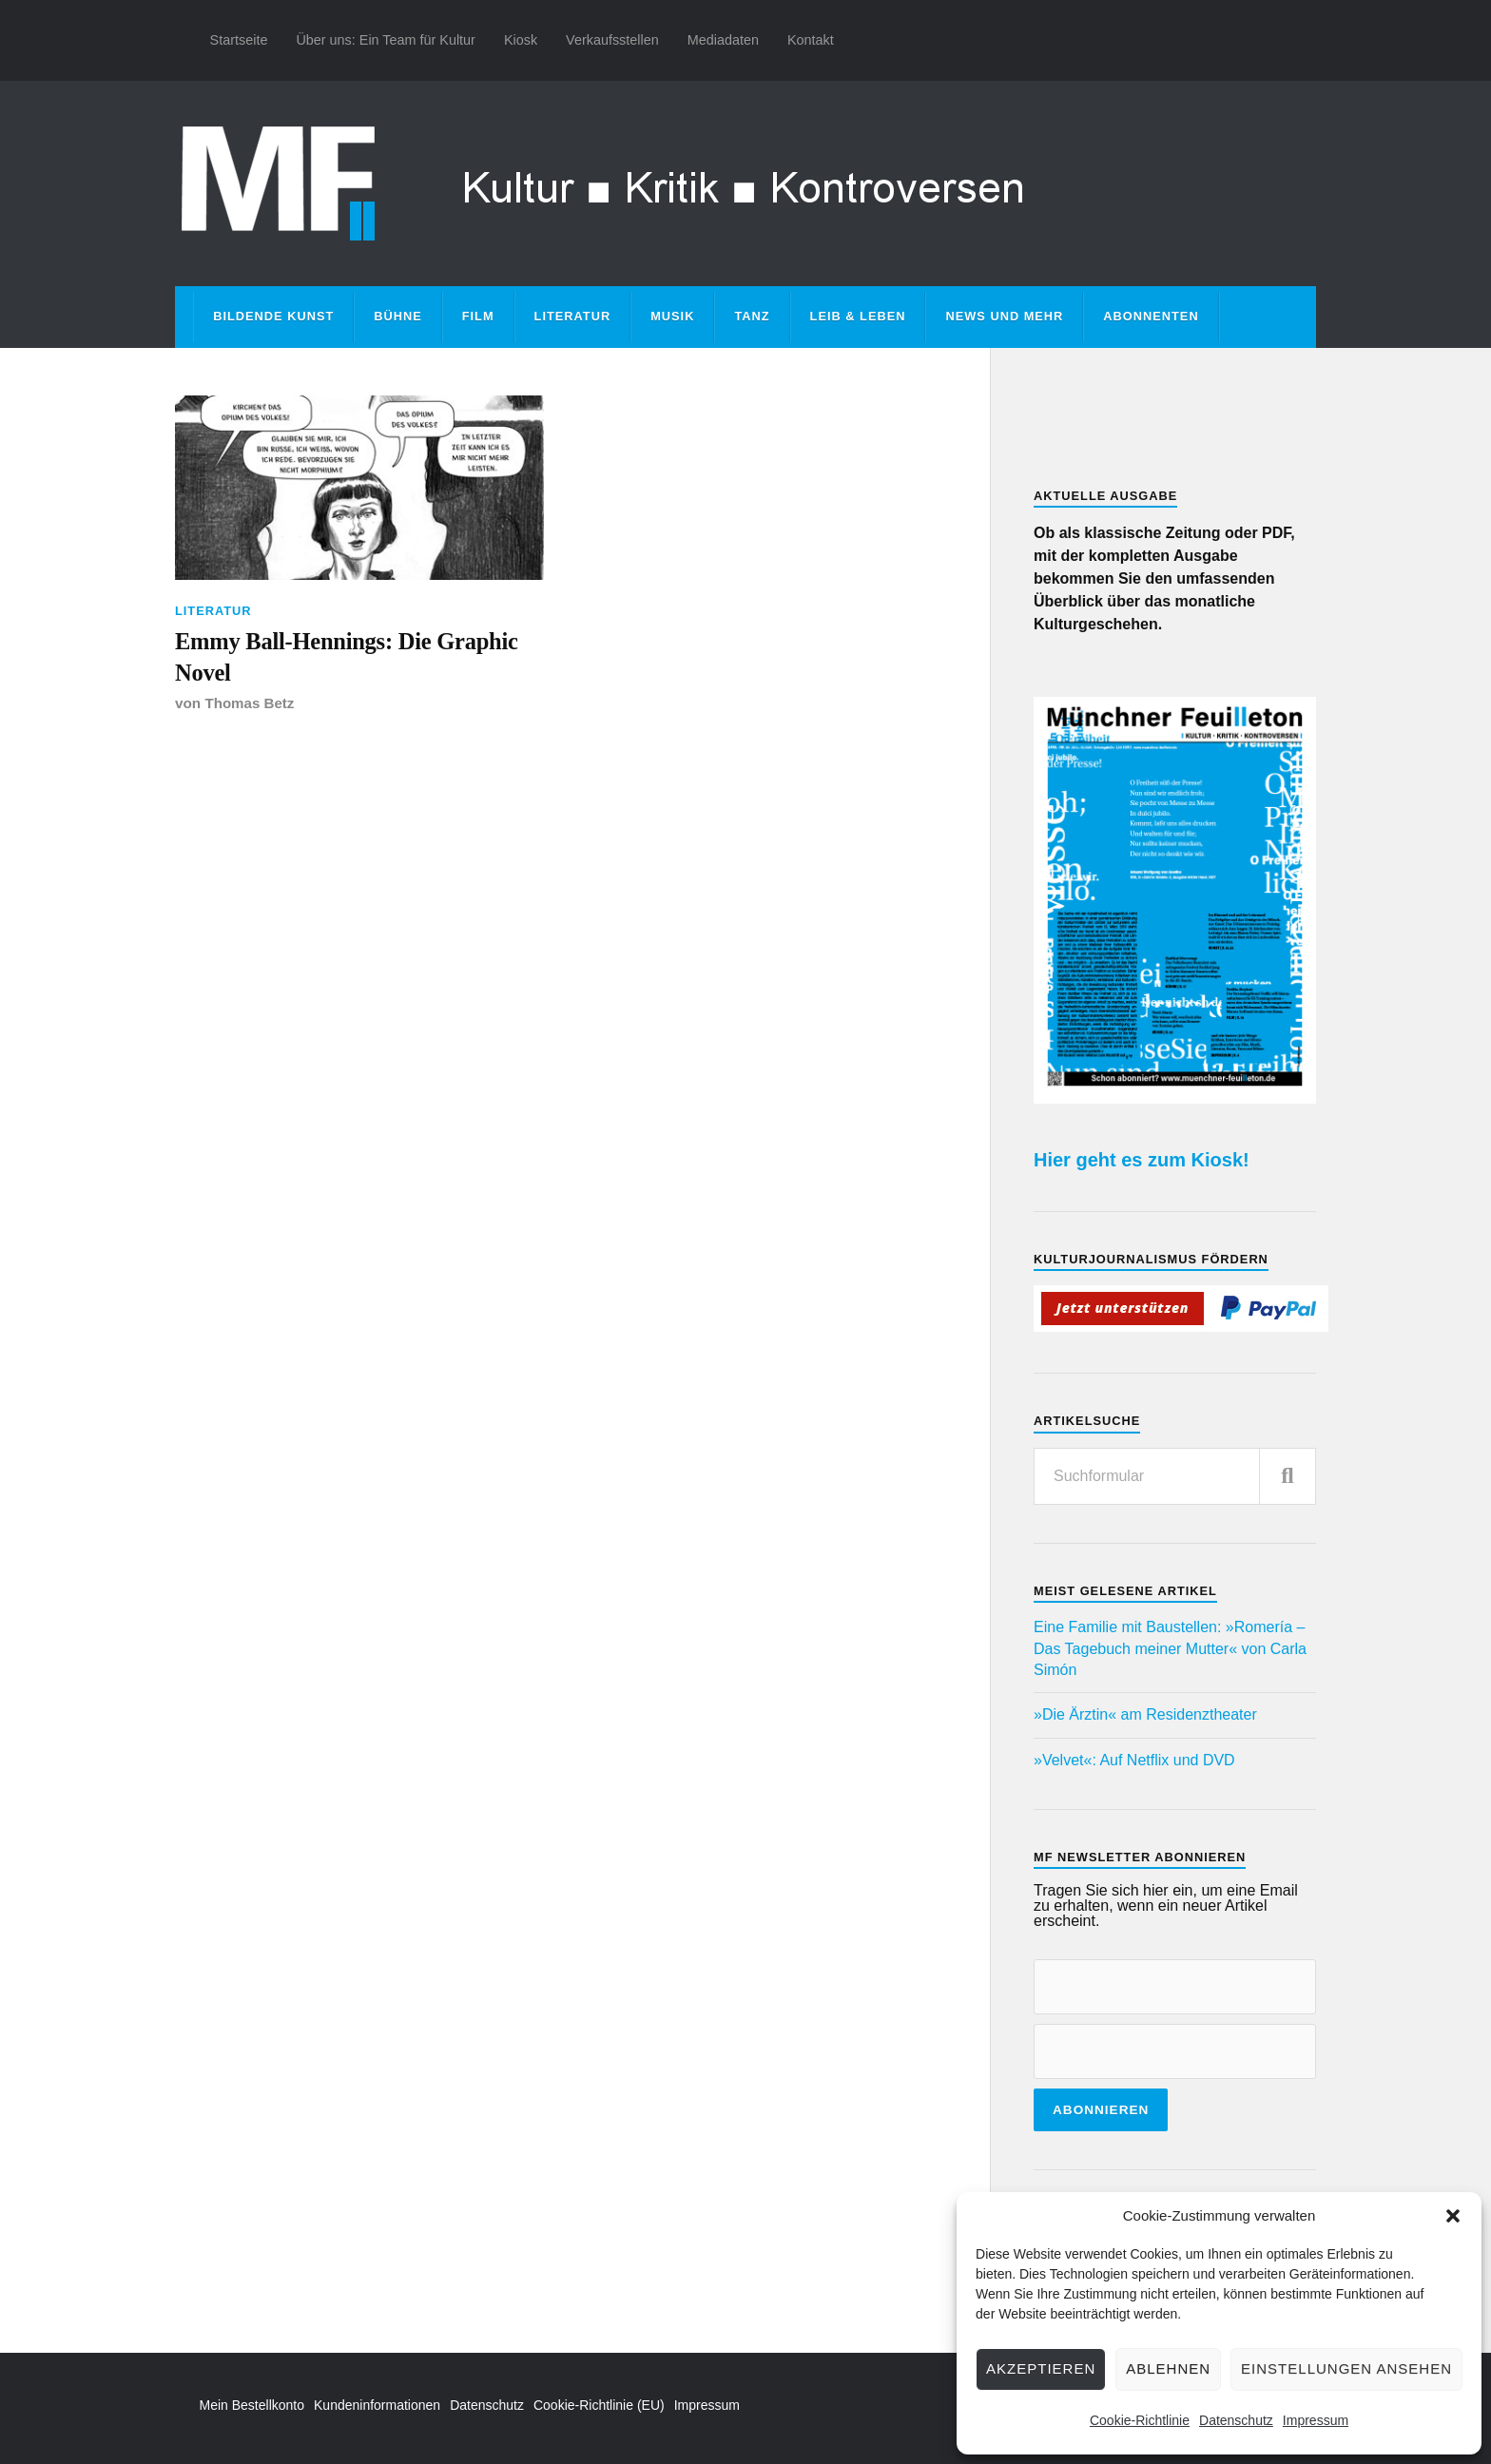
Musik (672, 316)
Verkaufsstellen (612, 40)
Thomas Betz (249, 706)
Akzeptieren (1040, 2368)
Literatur (572, 316)
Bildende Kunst (273, 316)
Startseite (239, 40)
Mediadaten (723, 40)
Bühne (398, 316)
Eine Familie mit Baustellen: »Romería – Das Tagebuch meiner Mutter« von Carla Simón (1170, 1648)
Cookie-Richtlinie (1140, 2420)
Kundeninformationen (377, 2405)
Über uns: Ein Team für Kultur (385, 40)
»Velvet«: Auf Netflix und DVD (1134, 1760)
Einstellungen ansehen (1346, 2368)
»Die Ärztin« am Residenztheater (1145, 1714)
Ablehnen (1168, 2368)
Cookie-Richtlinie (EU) (599, 2405)
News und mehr (1004, 316)
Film (478, 316)
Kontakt (810, 40)
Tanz (751, 316)
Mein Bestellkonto (252, 2405)
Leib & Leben (858, 316)
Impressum (1315, 2420)
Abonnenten (1150, 316)
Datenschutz (1236, 2420)
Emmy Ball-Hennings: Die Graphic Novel (353, 658)
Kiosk (520, 40)
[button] (1452, 2215)
